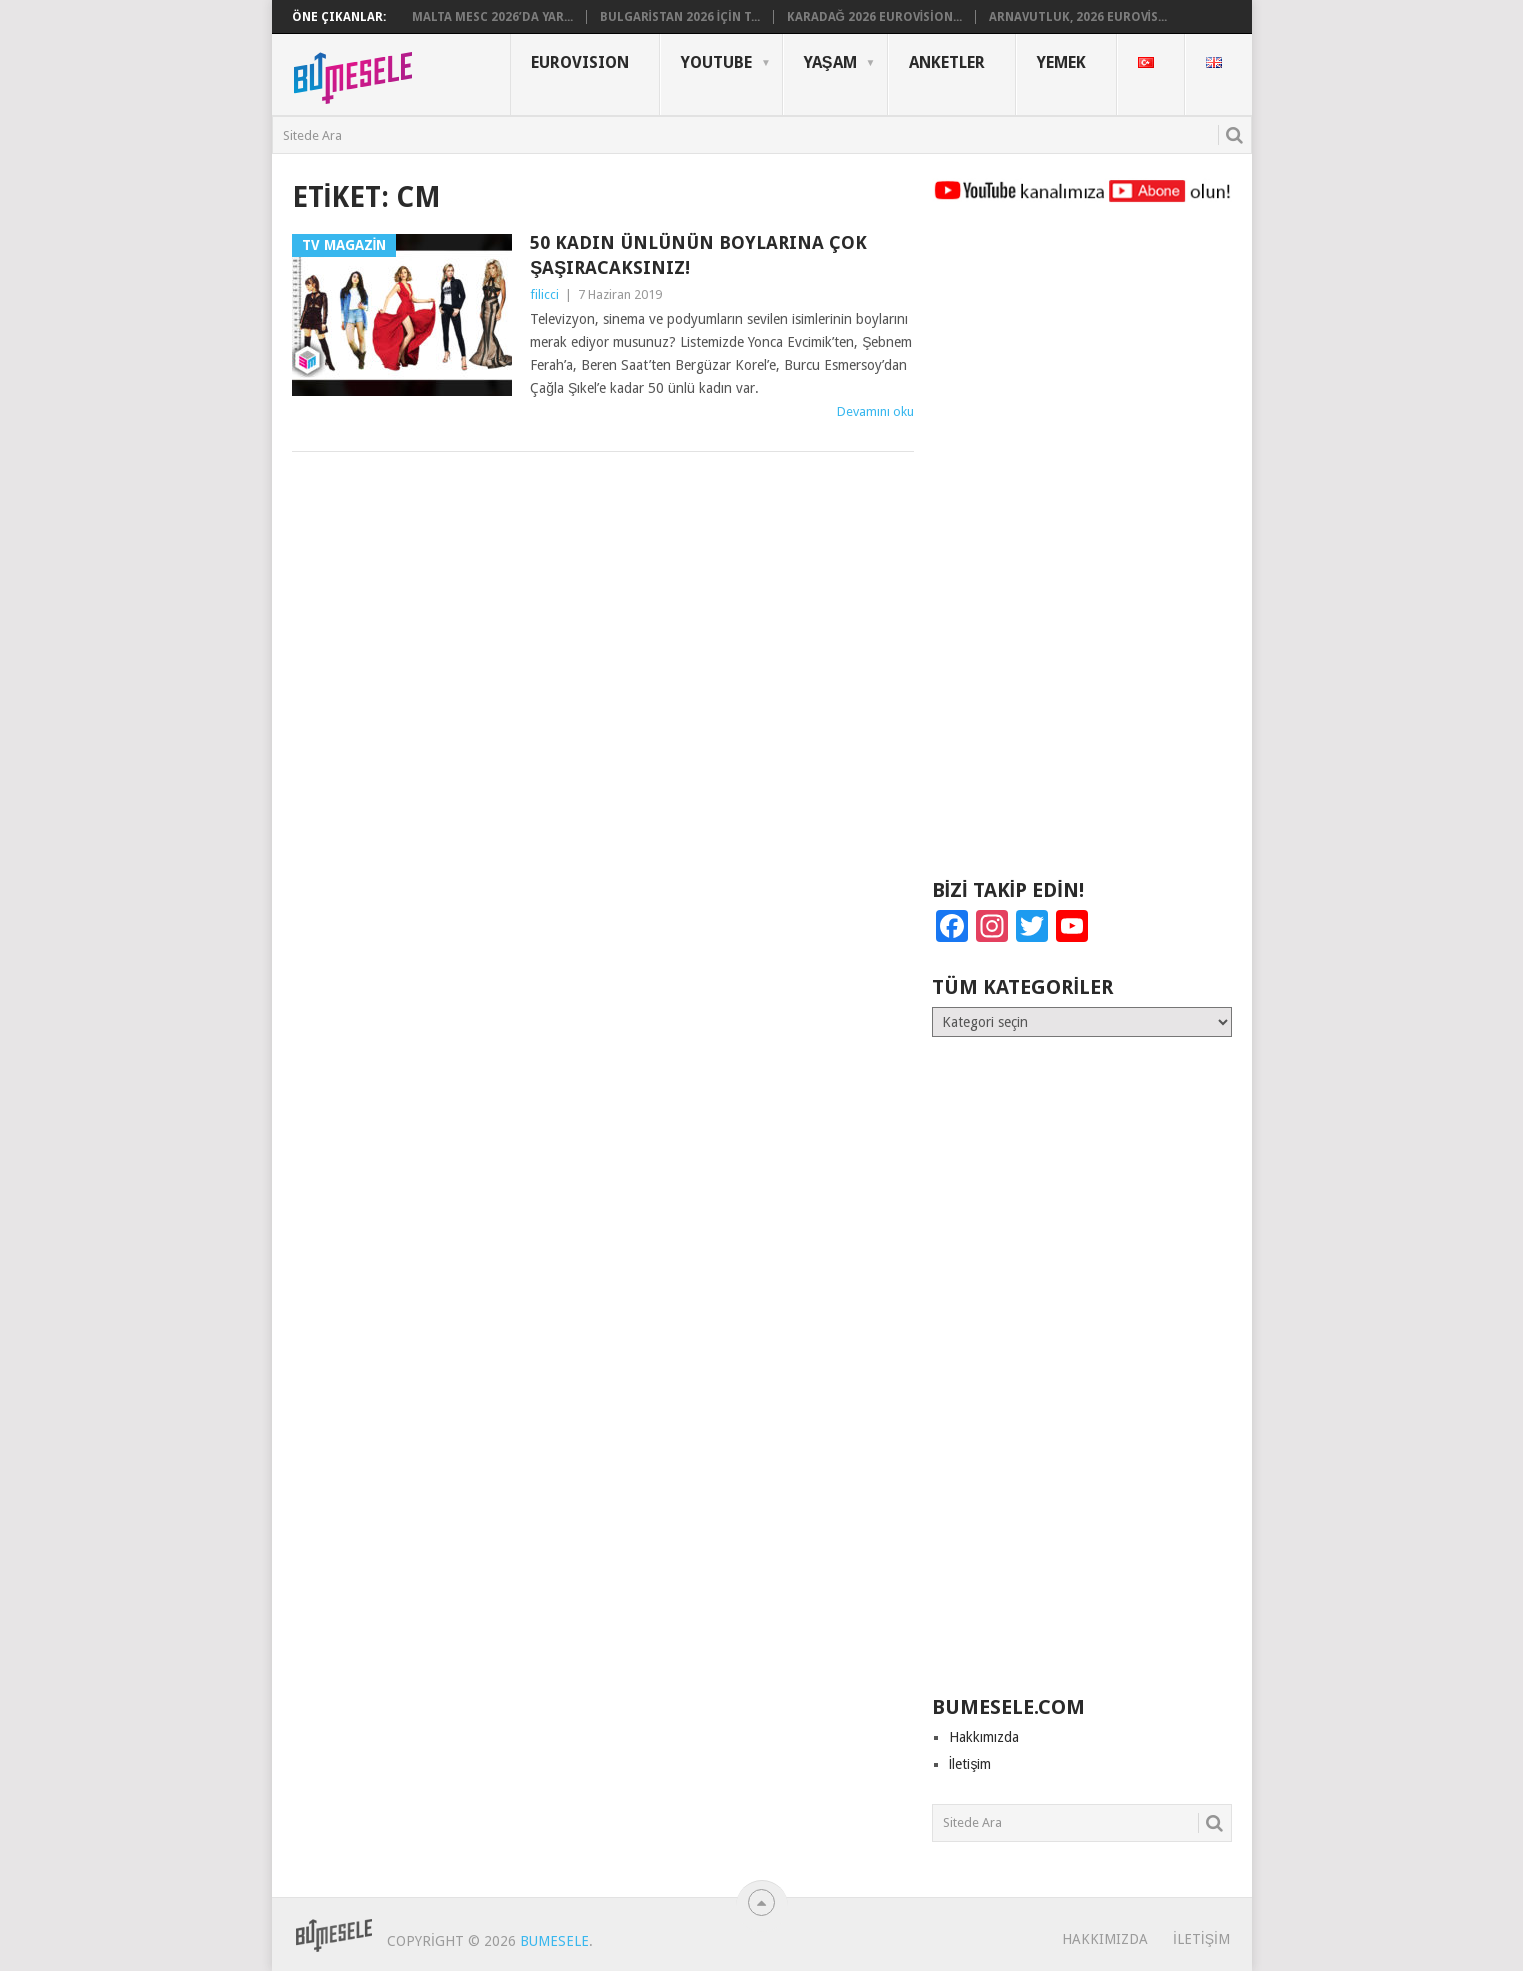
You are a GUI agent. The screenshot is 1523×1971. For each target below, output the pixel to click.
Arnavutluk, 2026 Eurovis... (1078, 17)
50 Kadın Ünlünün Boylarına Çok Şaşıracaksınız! (698, 255)
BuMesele (554, 1941)
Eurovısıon (580, 62)
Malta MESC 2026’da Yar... (492, 17)
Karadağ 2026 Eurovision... (874, 17)
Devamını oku (875, 411)
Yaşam (830, 62)
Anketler (947, 62)
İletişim (970, 1764)
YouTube (716, 62)
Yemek (1061, 62)
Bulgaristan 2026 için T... (680, 17)
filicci (544, 294)
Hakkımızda (984, 1737)
